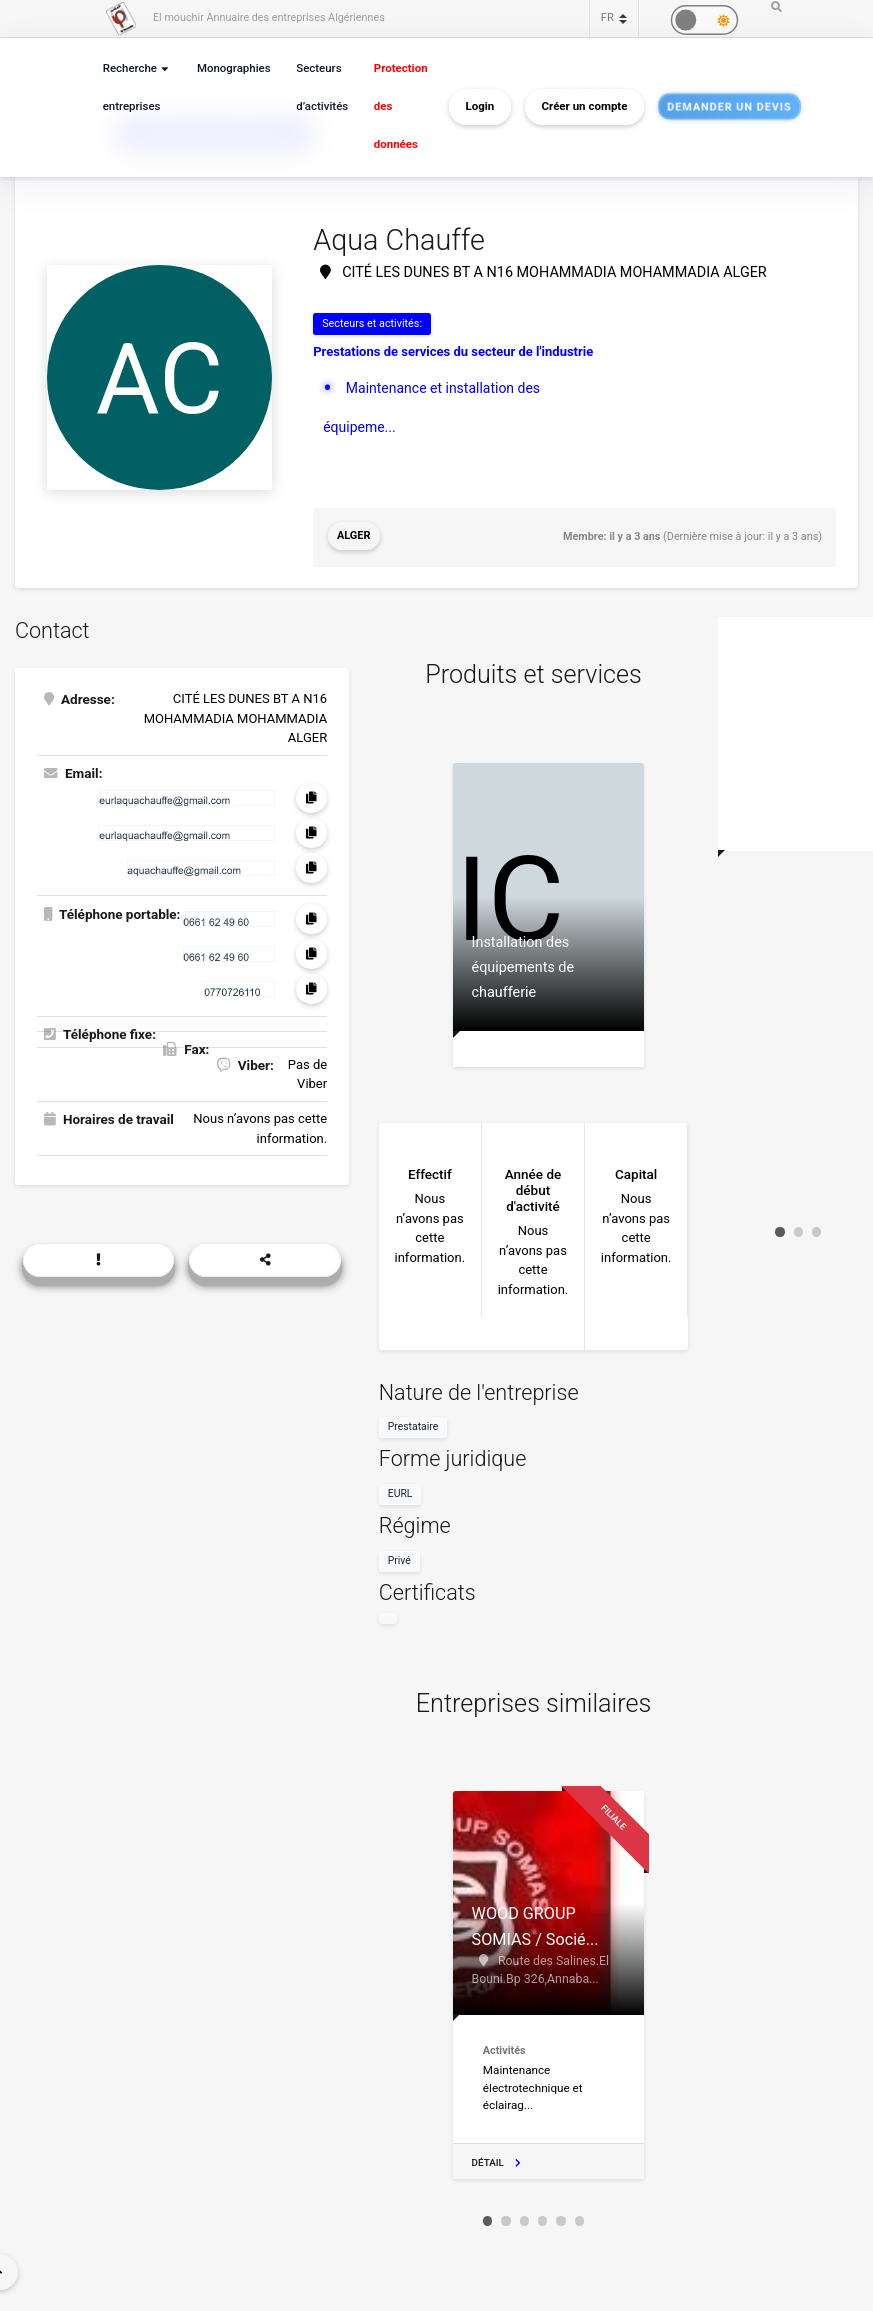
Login (469, 107)
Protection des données (390, 106)
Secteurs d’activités (315, 87)
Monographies (229, 68)
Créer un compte (574, 107)
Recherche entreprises (130, 87)
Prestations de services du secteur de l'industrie (453, 351)
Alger (353, 534)
